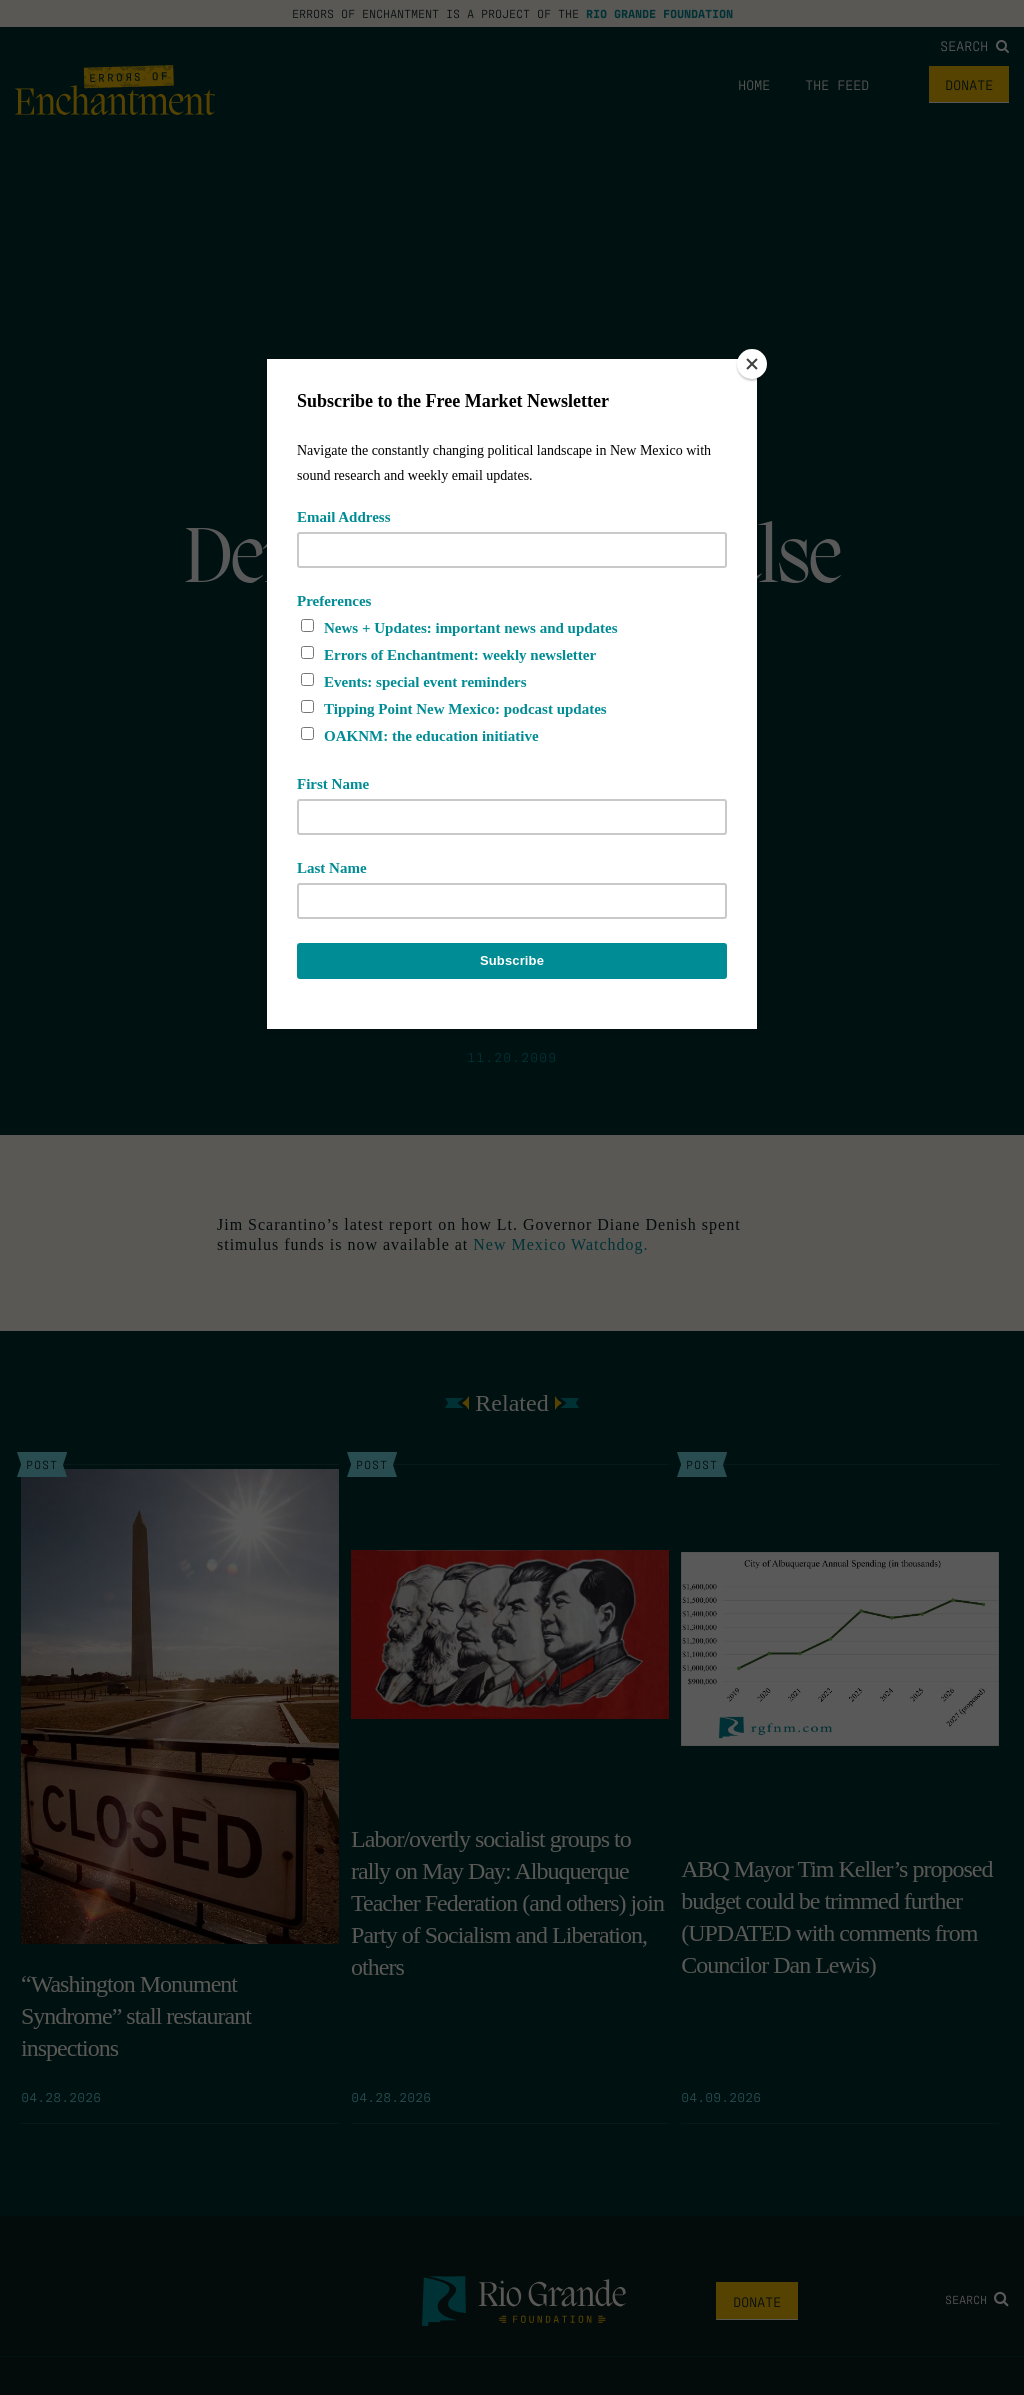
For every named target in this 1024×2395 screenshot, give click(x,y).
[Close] (752, 364)
